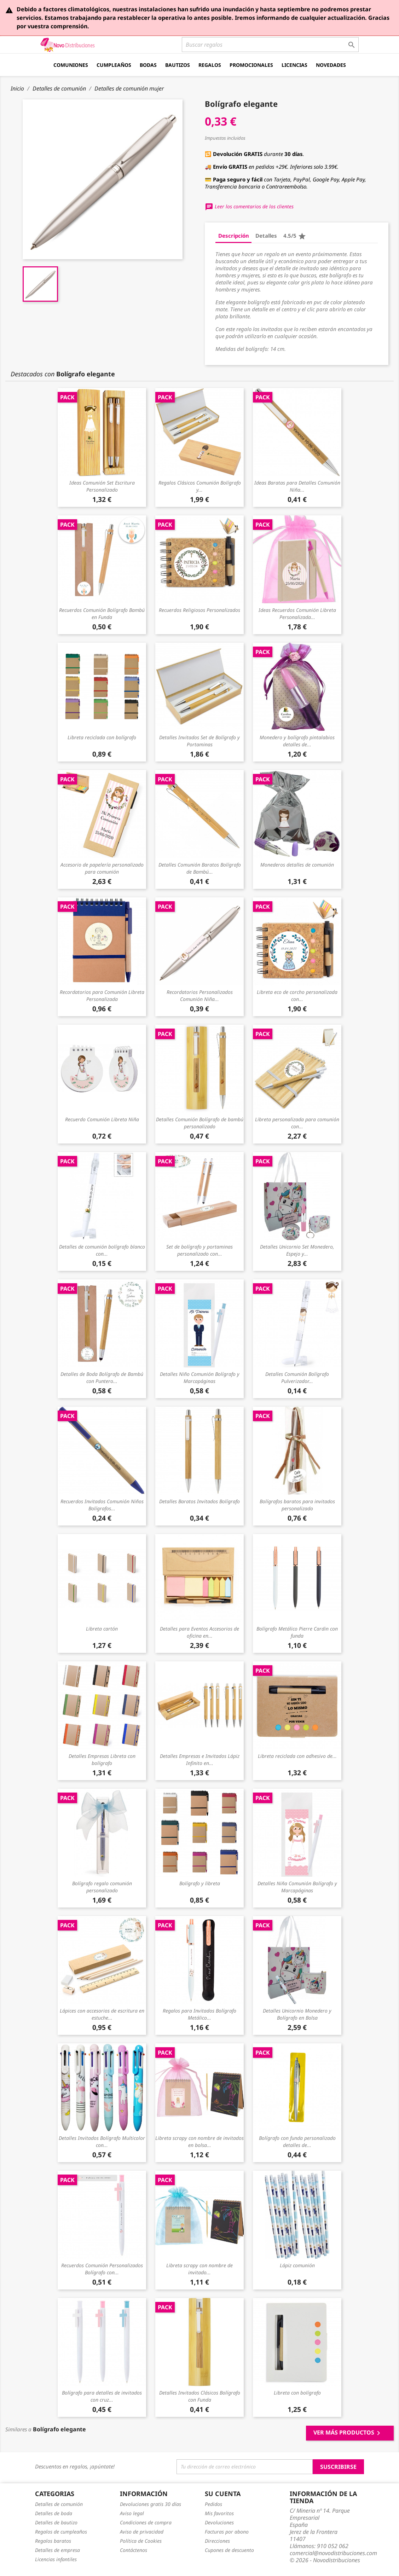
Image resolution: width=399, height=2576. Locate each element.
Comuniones (70, 65)
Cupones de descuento (229, 2550)
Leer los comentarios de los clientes (249, 206)
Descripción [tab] (233, 235)
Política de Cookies (141, 2540)
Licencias (294, 65)
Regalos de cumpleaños (61, 2531)
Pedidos (213, 2504)
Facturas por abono (227, 2531)
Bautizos (177, 65)
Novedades (331, 65)
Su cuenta (223, 2493)
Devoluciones (219, 2522)
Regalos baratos (53, 2540)
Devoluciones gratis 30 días (150, 2504)
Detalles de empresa (57, 2550)
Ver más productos (348, 2433)
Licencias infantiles (56, 2559)
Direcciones (217, 2540)
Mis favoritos (219, 2513)
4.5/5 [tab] (294, 236)
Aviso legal (132, 2513)
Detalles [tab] (266, 235)
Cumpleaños (114, 65)
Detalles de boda (53, 2513)
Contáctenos (133, 2550)
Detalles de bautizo (56, 2522)
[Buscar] (270, 44)
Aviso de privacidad (141, 2531)
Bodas (148, 65)
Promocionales (251, 65)
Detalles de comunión (59, 2504)
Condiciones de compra (146, 2522)
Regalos (209, 65)
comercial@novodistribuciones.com (333, 2553)
